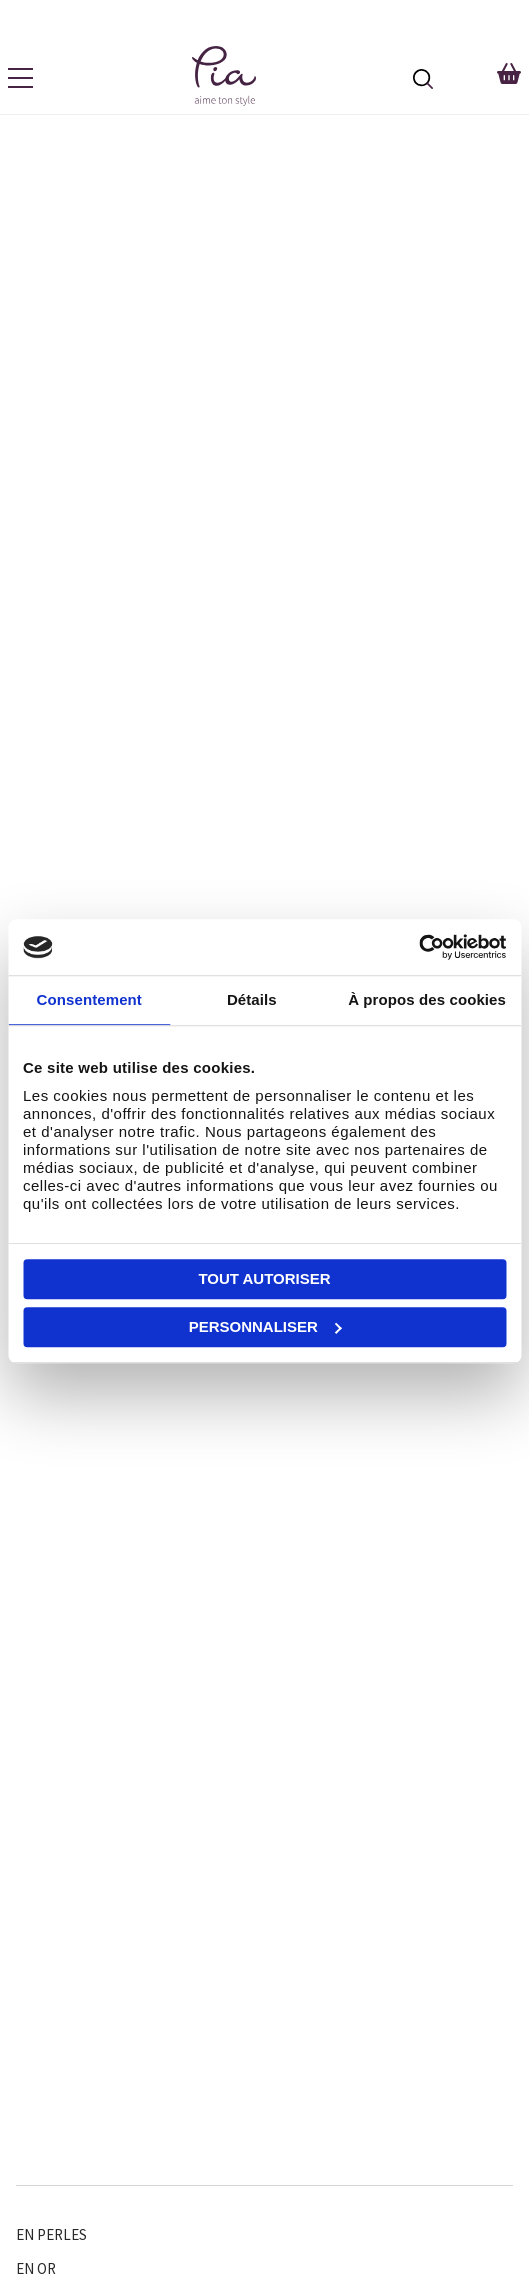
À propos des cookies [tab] (427, 999)
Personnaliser (265, 1326)
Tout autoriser (264, 1278)
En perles (51, 2234)
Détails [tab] (252, 999)
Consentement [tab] (89, 999)
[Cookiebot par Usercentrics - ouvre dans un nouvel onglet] (418, 947)
